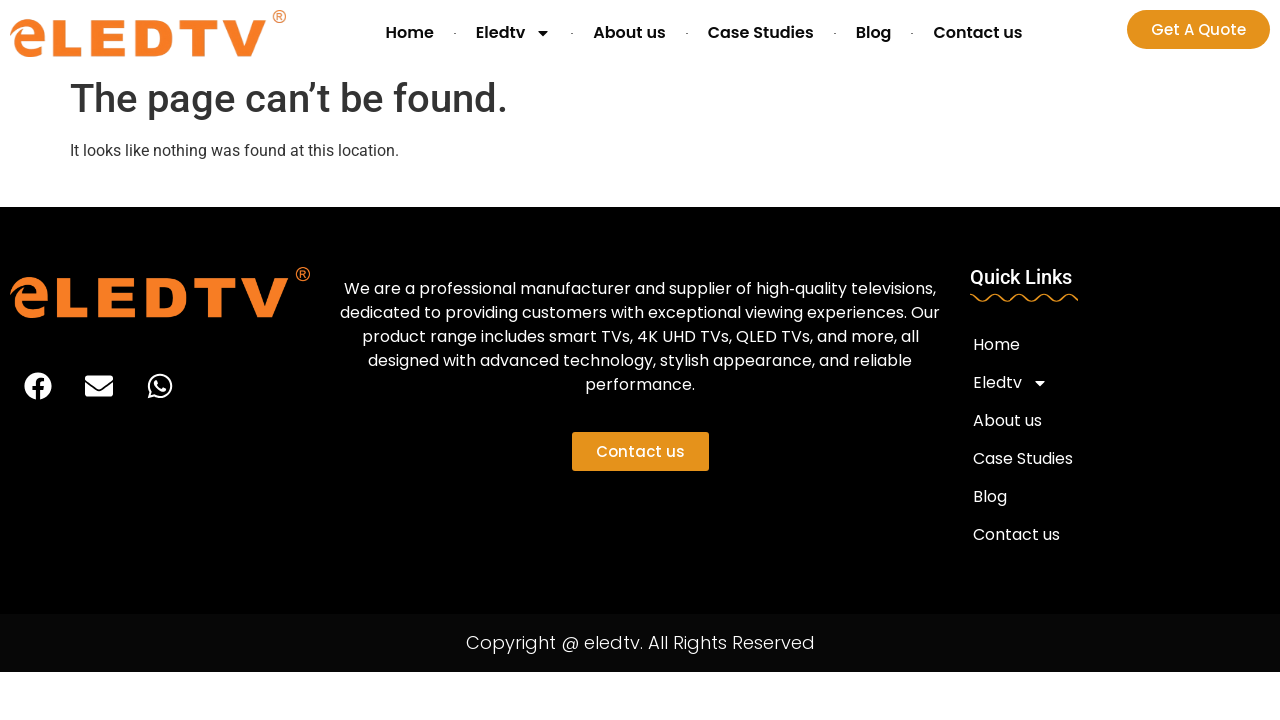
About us (629, 32)
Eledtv (513, 33)
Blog (874, 32)
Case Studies (761, 32)
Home (409, 32)
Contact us (977, 32)
